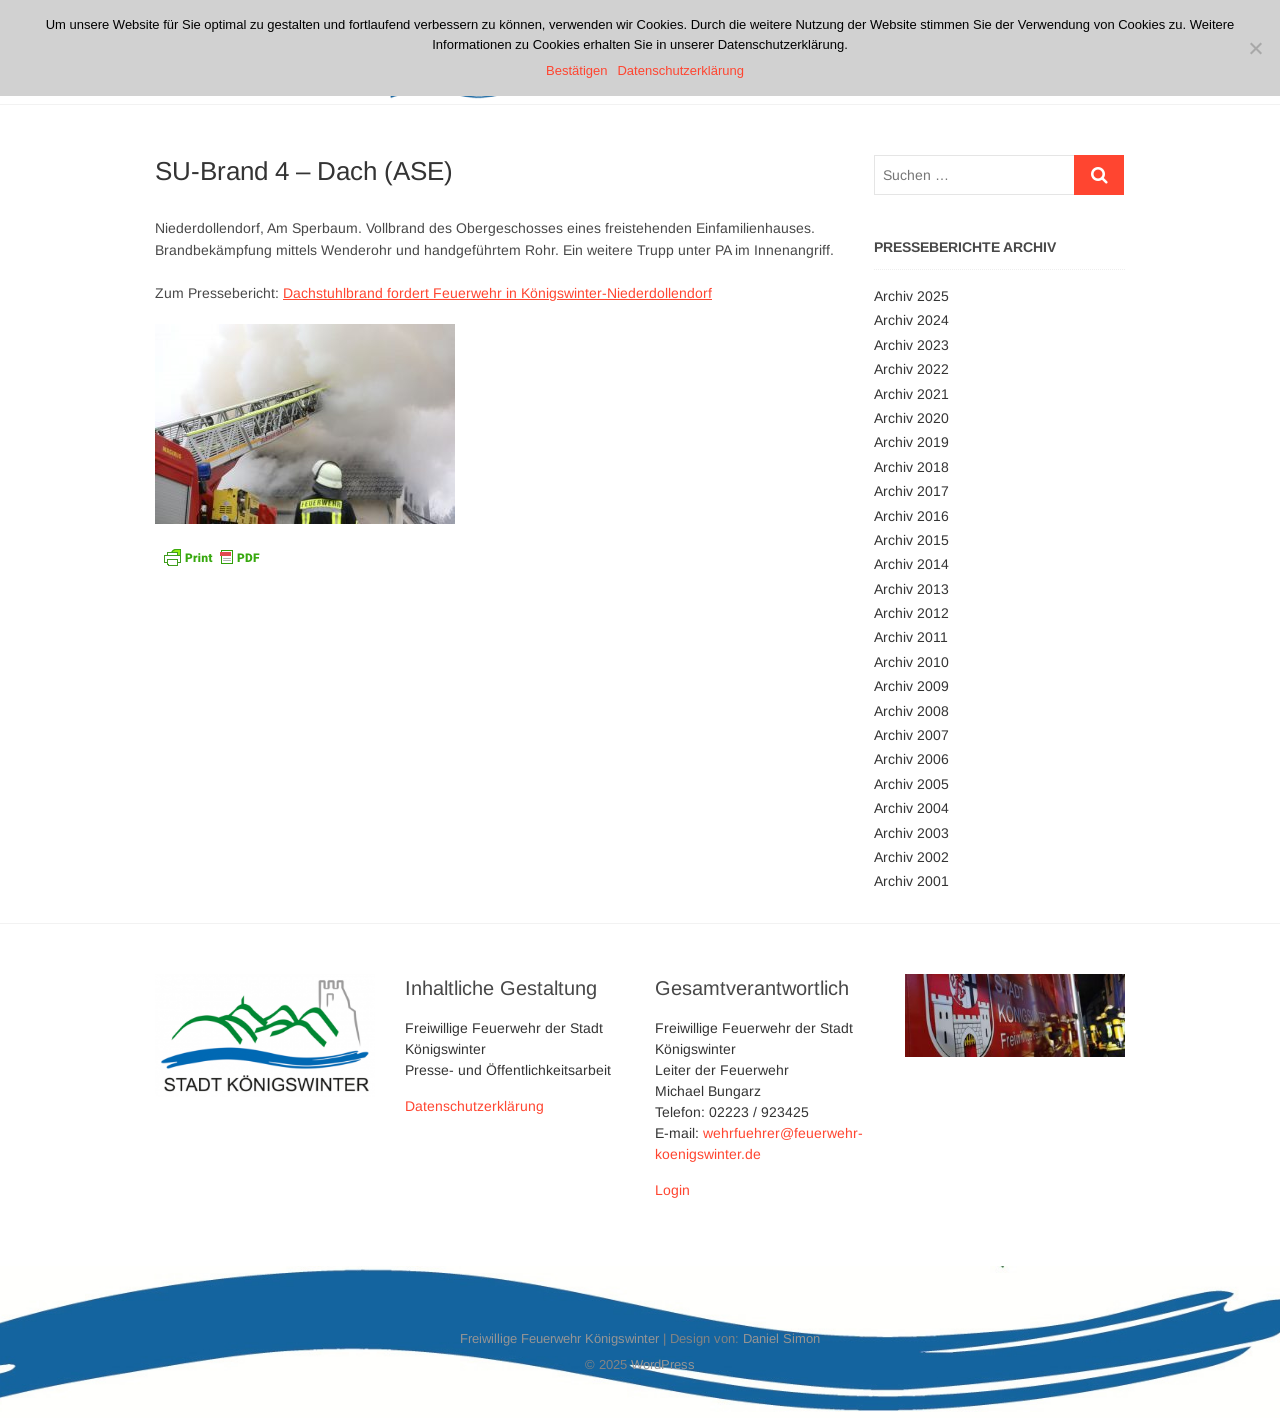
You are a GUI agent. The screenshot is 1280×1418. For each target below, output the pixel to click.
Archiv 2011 (911, 637)
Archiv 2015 (911, 540)
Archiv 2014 (911, 564)
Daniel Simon (781, 1338)
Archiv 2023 (911, 345)
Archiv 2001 (911, 881)
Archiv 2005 (911, 784)
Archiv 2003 (911, 833)
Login (672, 1190)
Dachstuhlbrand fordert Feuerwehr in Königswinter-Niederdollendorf (497, 293)
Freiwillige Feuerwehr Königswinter (559, 1338)
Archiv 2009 (911, 686)
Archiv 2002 (911, 857)
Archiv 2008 (911, 711)
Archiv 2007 (911, 735)
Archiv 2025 (911, 296)
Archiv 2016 (911, 516)
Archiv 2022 (911, 369)
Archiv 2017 (911, 491)
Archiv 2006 (911, 759)
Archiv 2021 (911, 394)
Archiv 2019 (911, 442)
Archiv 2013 (911, 589)
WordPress (663, 1364)
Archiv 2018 (911, 467)
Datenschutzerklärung (474, 1106)
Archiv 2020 (911, 418)
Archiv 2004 (911, 808)
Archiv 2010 (911, 662)
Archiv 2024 (911, 320)
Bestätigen (576, 70)
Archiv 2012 (911, 613)
